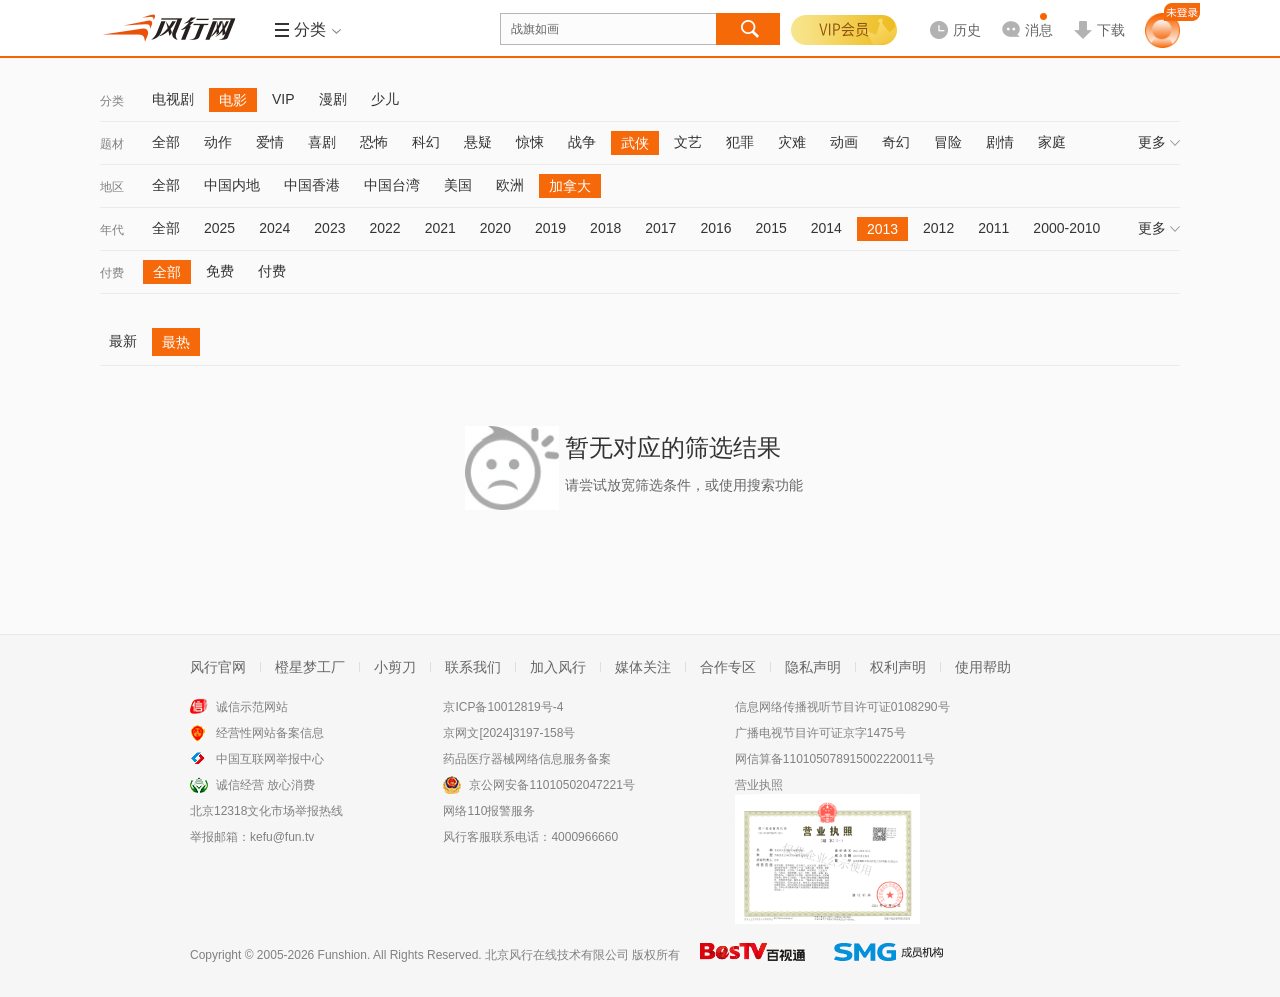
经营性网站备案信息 (270, 733)
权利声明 (898, 667)
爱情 (270, 142)
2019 (550, 228)
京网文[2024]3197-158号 (509, 733)
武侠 (635, 143)
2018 (605, 228)
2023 (329, 228)
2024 (274, 228)
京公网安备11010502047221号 (551, 785)
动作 (218, 142)
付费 (112, 273)
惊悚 (530, 142)
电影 (233, 100)
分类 (112, 101)
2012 (938, 228)
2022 (384, 228)
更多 (1159, 142)
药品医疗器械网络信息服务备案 (527, 759)
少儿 (385, 99)
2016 (715, 228)
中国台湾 (392, 185)
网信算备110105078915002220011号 (835, 759)
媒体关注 (643, 667)
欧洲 (510, 185)
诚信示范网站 (252, 707)
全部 (166, 142)
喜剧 (322, 142)
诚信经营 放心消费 (265, 785)
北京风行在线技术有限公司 (557, 955)
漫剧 (333, 99)
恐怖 (374, 142)
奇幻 (896, 142)
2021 (440, 228)
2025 (219, 228)
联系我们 (473, 667)
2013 (882, 229)
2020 (495, 228)
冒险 (948, 142)
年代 (112, 230)
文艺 (688, 142)
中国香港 (312, 185)
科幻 (426, 142)
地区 (112, 187)
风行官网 (218, 667)
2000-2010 (1066, 228)
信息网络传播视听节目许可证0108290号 (842, 707)
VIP (283, 99)
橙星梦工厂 (310, 667)
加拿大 (570, 186)
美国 (458, 185)
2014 (826, 228)
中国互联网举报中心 (270, 759)
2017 (660, 228)
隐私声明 (813, 667)
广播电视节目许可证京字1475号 (820, 733)
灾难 (792, 142)
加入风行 (558, 667)
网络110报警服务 (489, 811)
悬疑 (478, 142)
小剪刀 (395, 667)
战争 (582, 142)
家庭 (1052, 142)
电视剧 (173, 99)
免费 (220, 271)
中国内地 (232, 185)
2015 (771, 228)
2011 (993, 228)
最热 (176, 342)
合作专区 (728, 667)
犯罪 (740, 142)
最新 (123, 341)
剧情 (1000, 142)
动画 (844, 142)
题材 (112, 144)
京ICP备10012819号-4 (503, 707)
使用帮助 (983, 667)
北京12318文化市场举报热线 (266, 811)
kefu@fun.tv (282, 837)
